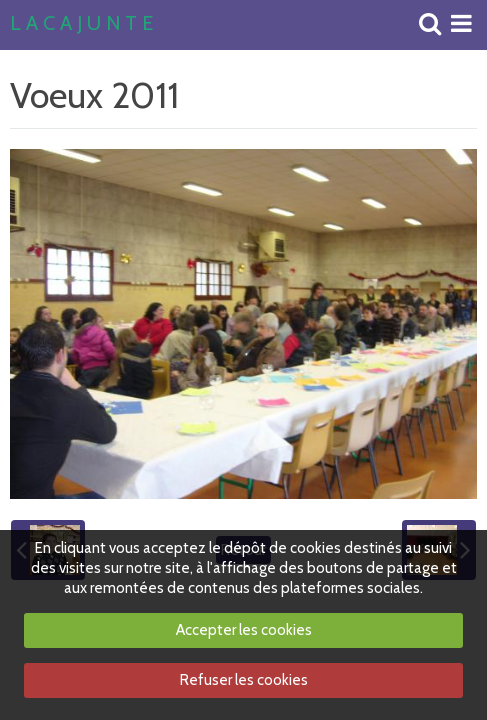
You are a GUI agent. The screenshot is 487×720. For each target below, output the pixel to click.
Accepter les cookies (244, 630)
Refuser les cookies (244, 680)
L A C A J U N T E (81, 24)
